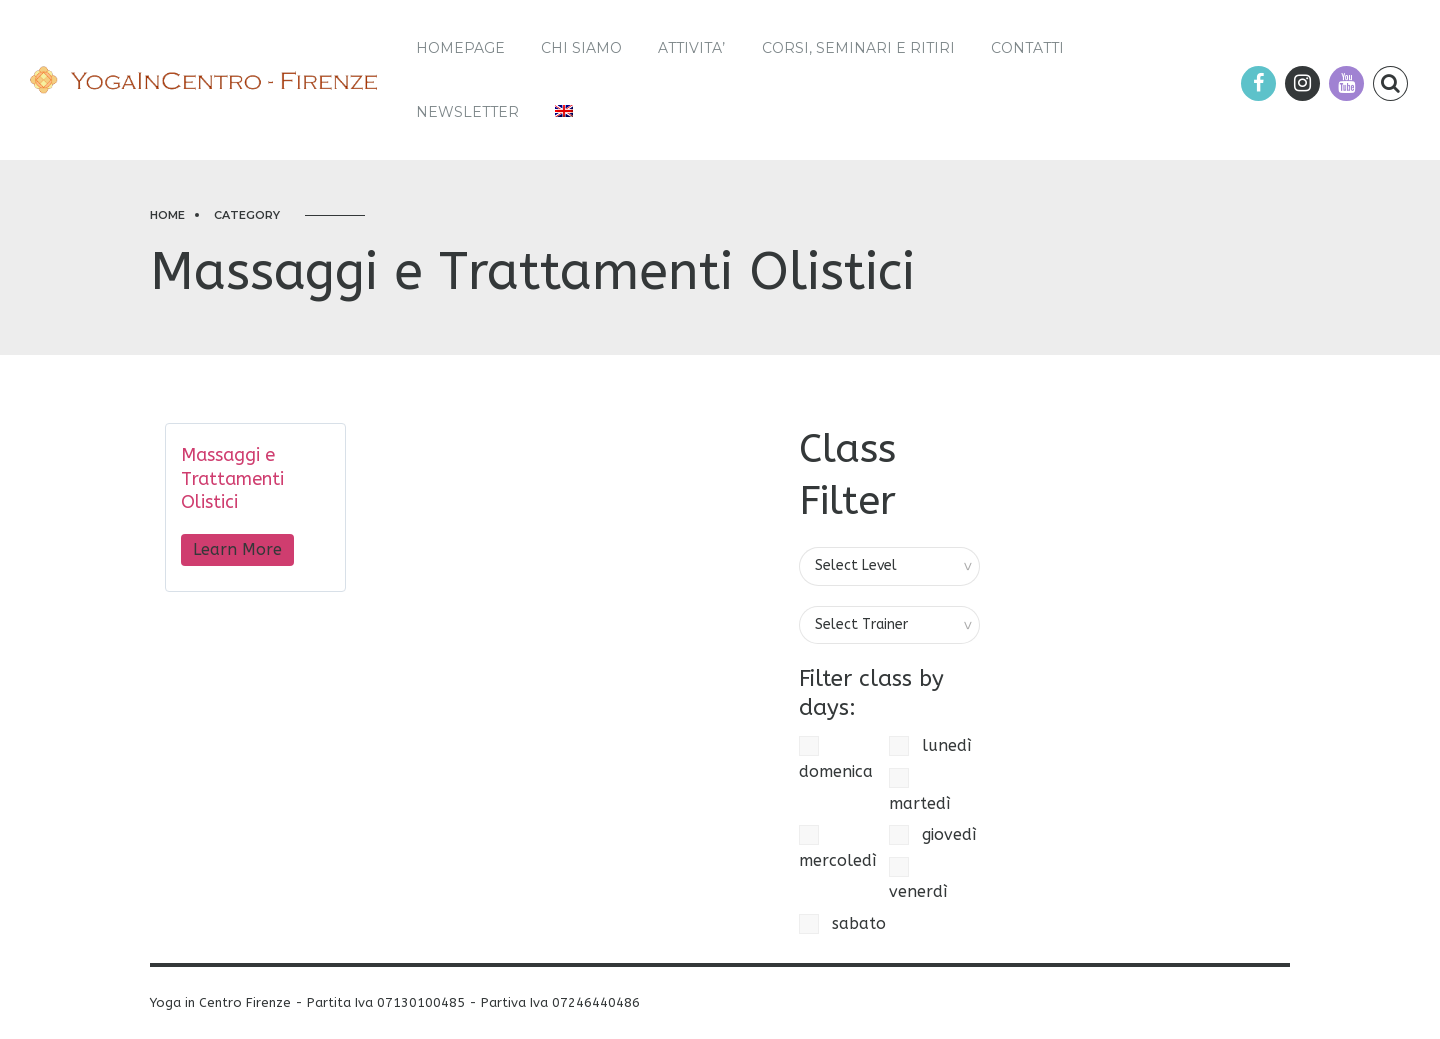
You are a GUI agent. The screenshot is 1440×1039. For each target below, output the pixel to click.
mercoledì (837, 847)
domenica (836, 758)
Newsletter (467, 112)
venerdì (918, 879)
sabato (842, 924)
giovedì (932, 835)
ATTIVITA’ (691, 48)
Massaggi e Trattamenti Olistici (232, 478)
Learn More (237, 549)
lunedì (930, 746)
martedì (919, 790)
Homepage (460, 48)
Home (167, 215)
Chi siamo (581, 48)
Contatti (1027, 48)
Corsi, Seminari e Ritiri (858, 48)
